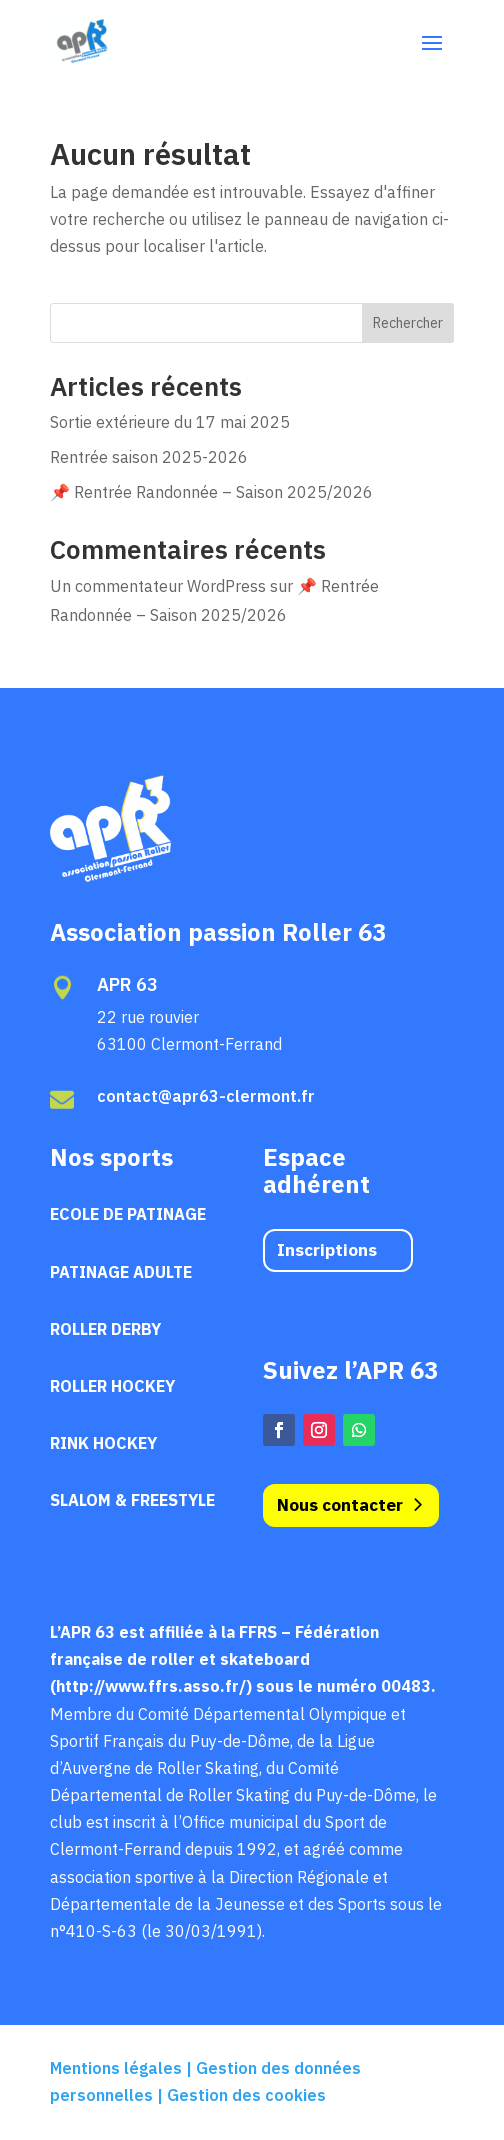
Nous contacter (340, 1505)
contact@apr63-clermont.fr (206, 1096)
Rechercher (408, 323)
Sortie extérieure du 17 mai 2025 (170, 422)
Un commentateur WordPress (158, 586)
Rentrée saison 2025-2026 (149, 457)
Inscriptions (327, 1250)
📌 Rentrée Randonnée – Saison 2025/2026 (211, 492)
